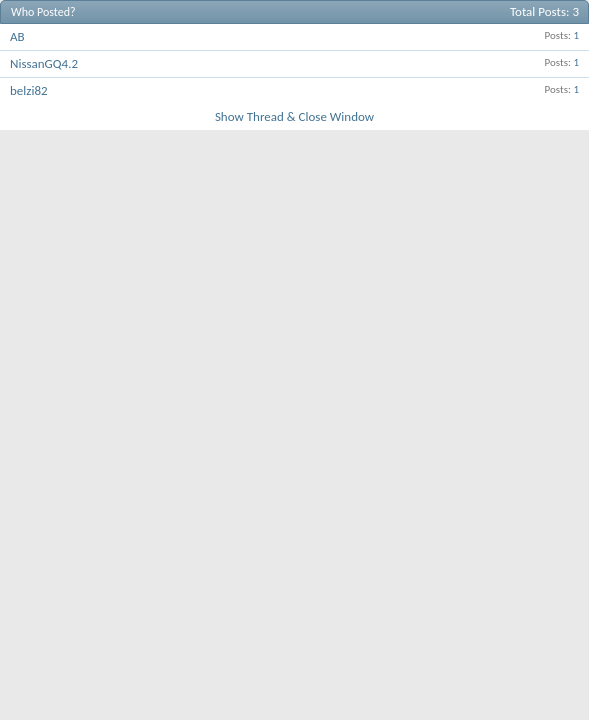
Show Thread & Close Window (294, 116)
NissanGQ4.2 (44, 63)
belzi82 (29, 90)
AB (17, 36)
